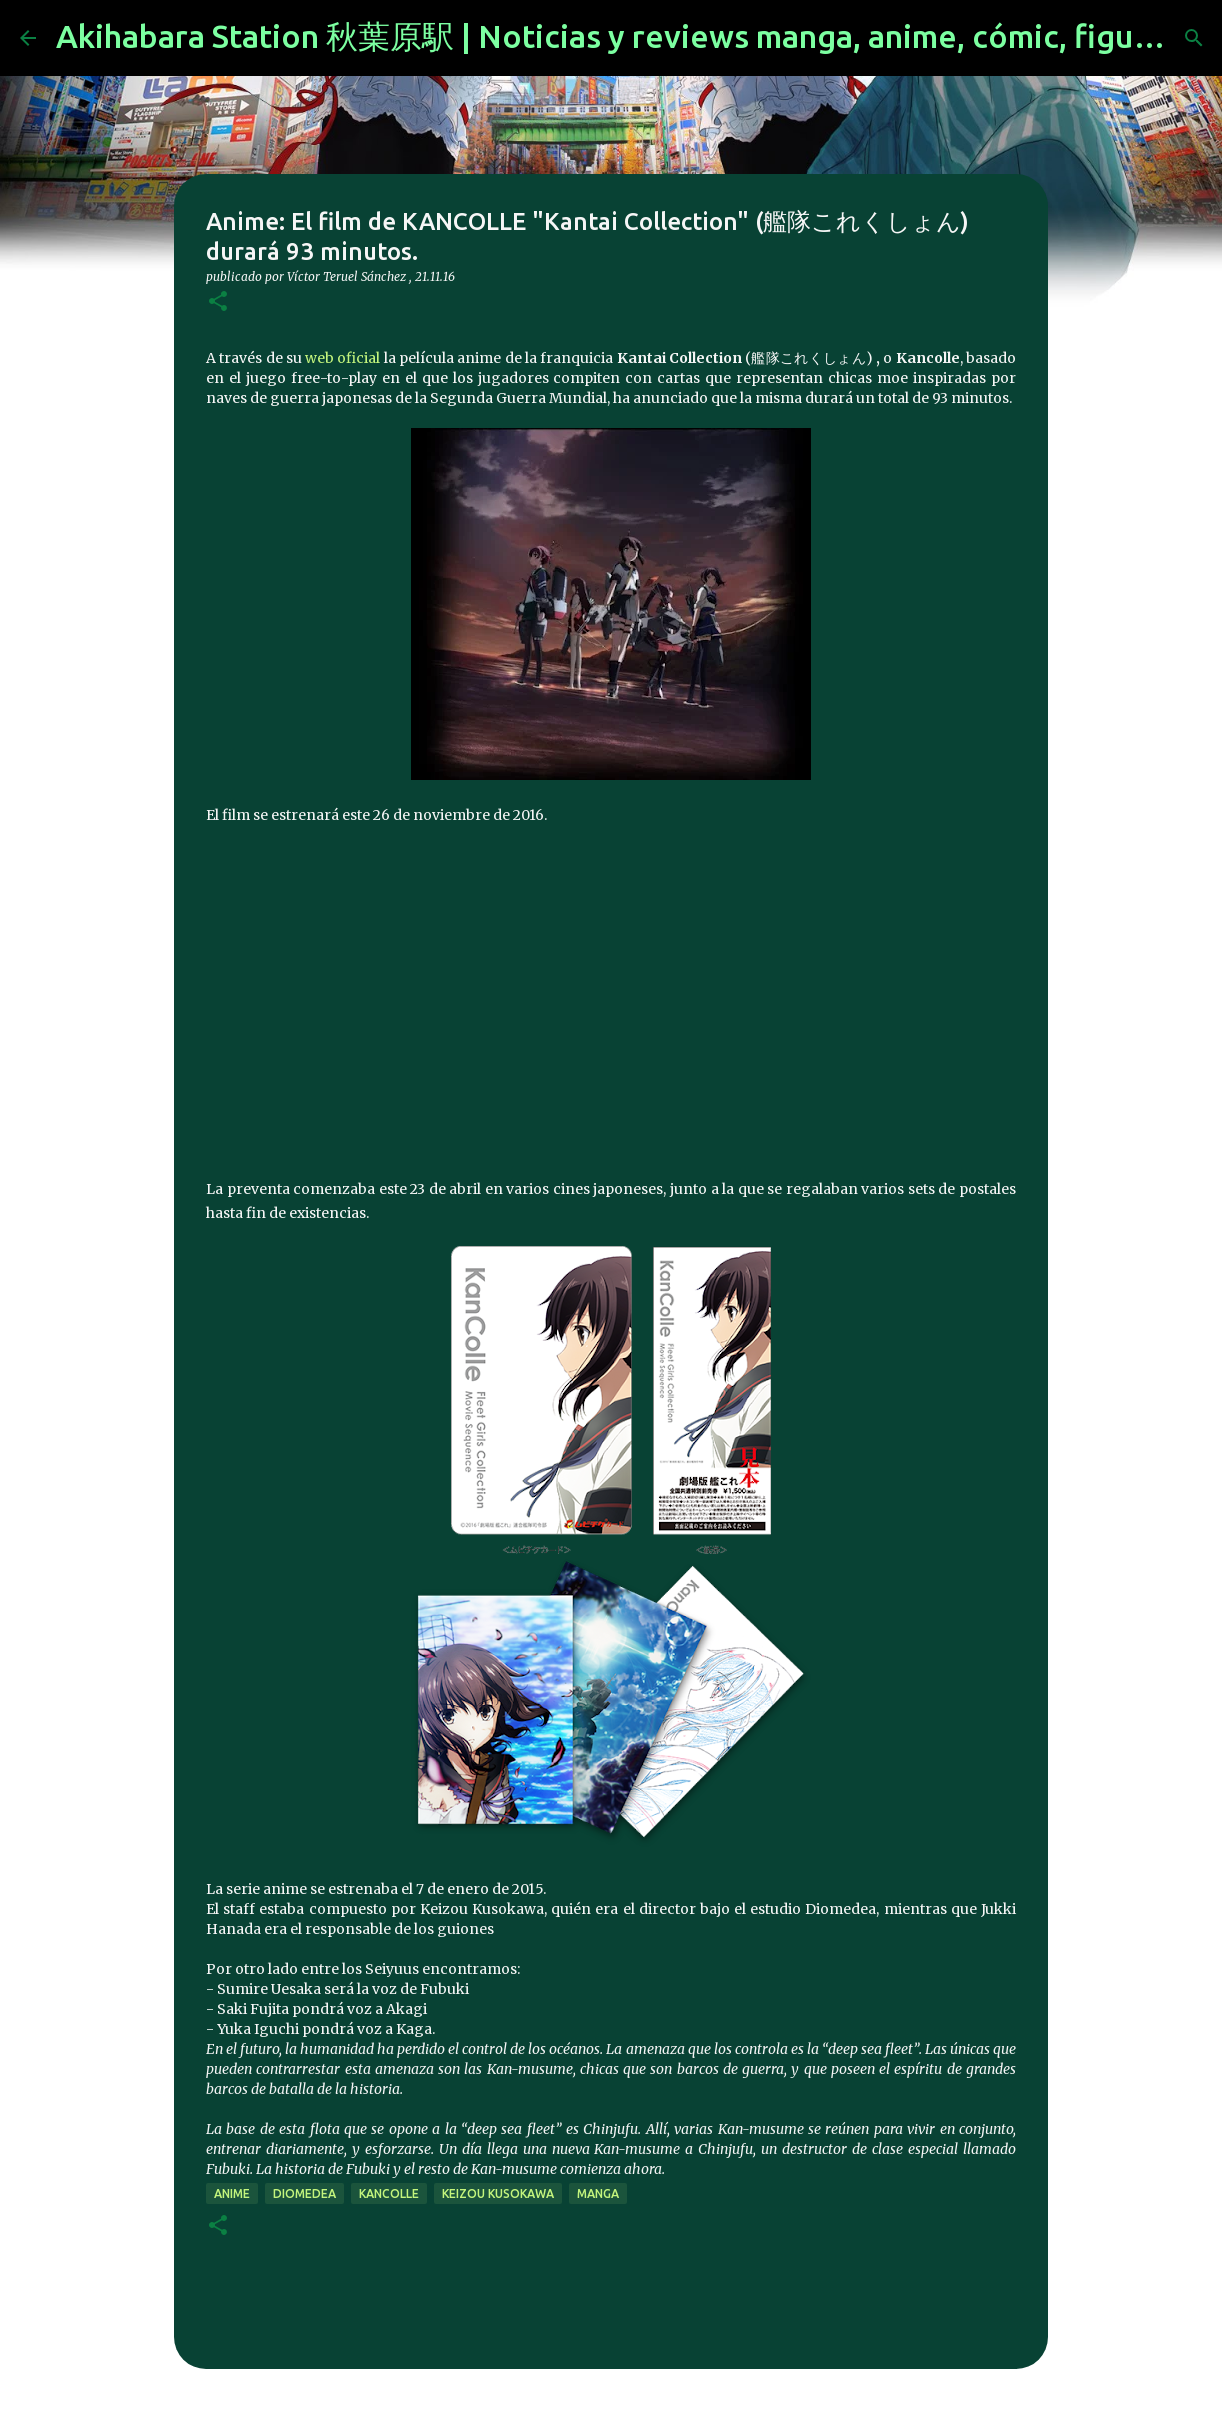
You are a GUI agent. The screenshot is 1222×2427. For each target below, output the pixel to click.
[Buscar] (1194, 38)
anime (232, 2193)
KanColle (389, 2193)
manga (598, 2193)
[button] (218, 302)
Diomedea (304, 2193)
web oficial (342, 358)
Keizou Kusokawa (498, 2193)
